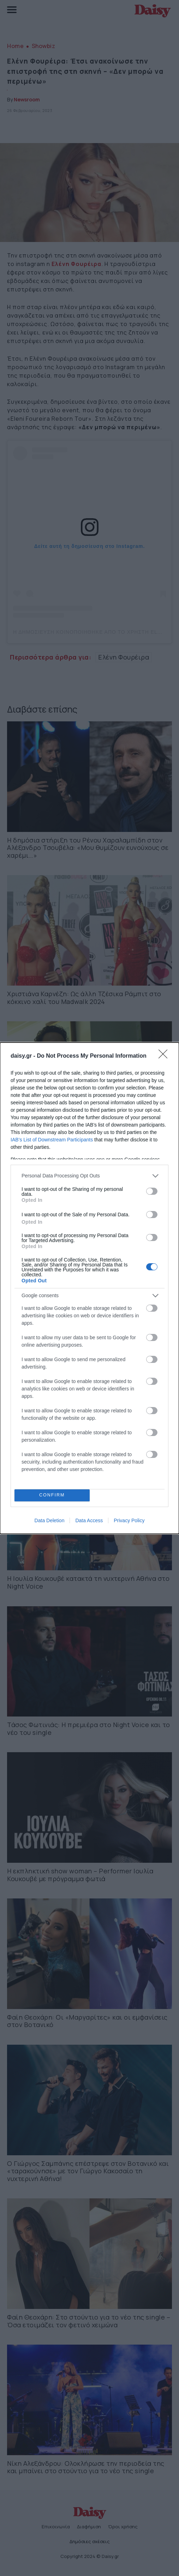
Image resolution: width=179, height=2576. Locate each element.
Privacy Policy (129, 1520)
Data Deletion (50, 1520)
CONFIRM (52, 1495)
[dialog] (89, 1288)
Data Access (89, 1520)
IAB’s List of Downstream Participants (52, 1139)
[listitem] (89, 1176)
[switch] (151, 1191)
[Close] (165, 1056)
